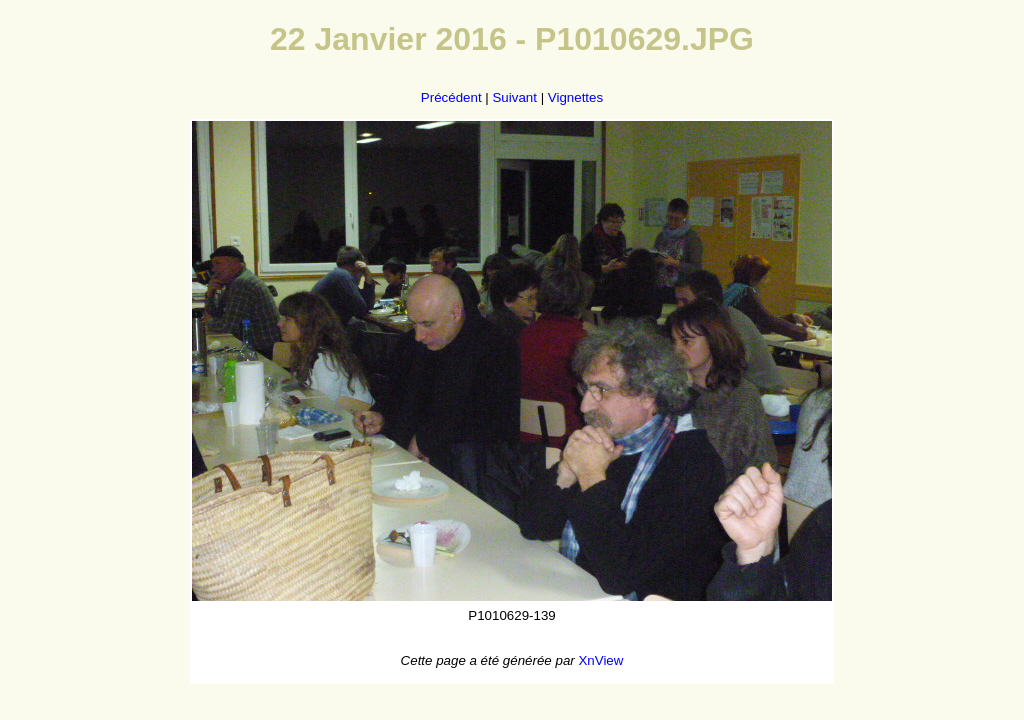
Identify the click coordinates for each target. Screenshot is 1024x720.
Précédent (451, 97)
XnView (600, 660)
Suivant (514, 97)
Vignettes (575, 97)
